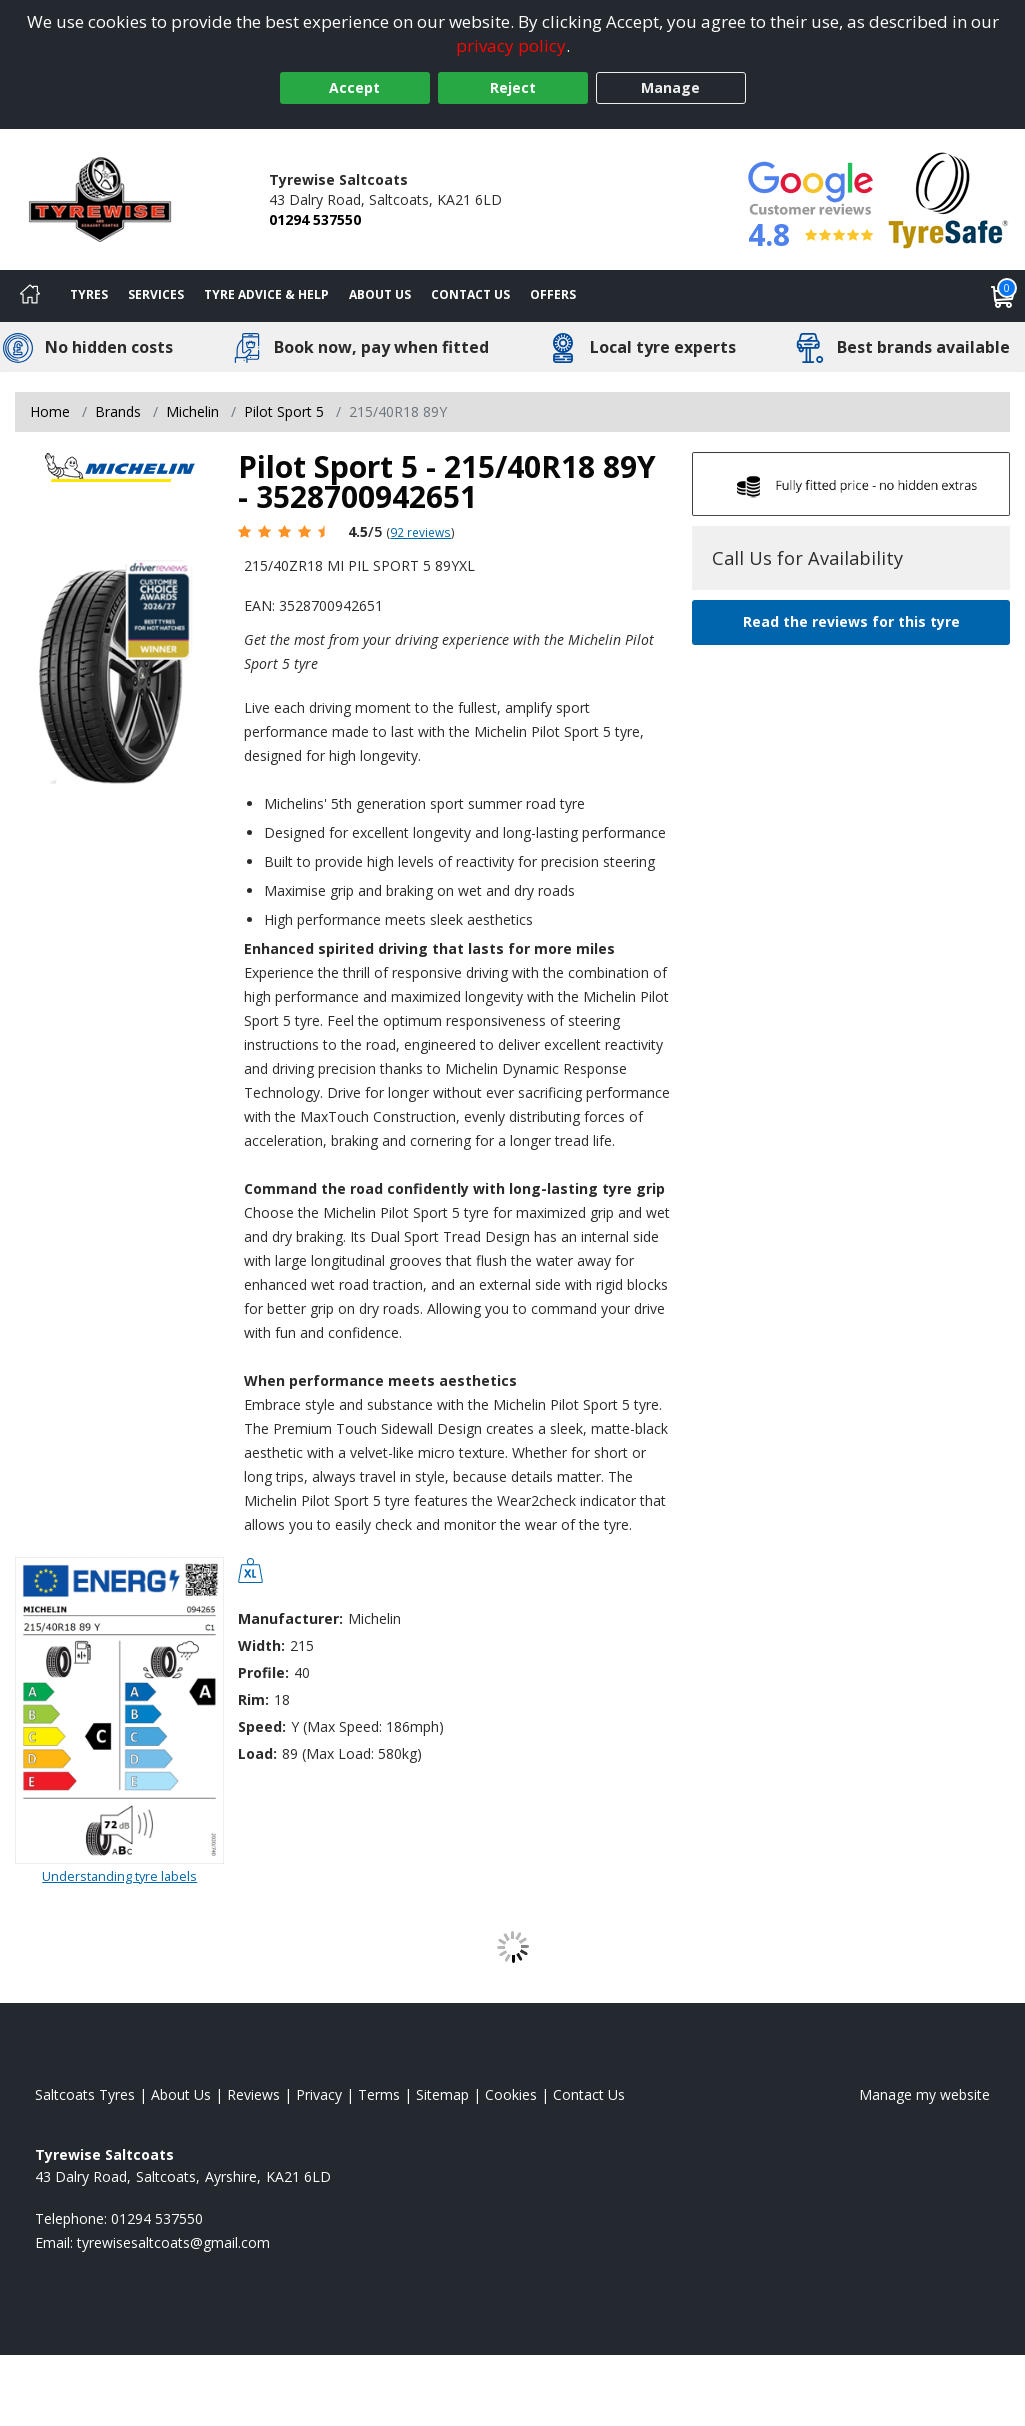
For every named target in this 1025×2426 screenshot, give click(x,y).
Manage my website (924, 2094)
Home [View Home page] (50, 411)
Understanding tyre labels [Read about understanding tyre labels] (119, 1876)
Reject (513, 87)
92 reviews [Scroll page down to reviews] (420, 532)
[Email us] (173, 2242)
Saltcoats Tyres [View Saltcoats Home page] (85, 2094)
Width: (261, 1645)
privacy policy (511, 45)
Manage (670, 87)
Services (156, 294)
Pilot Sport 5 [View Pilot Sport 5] (284, 411)
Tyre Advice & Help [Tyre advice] (266, 294)
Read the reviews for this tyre (851, 621)
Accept (354, 87)
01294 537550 (315, 219)
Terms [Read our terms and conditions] (379, 2094)
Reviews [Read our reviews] (253, 2094)
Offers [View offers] (553, 294)
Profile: (263, 1672)
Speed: (262, 1726)
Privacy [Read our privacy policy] (319, 2094)
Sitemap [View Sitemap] (442, 2094)
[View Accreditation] (948, 197)
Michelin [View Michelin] (192, 411)
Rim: (253, 1699)
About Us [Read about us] (181, 2094)
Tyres (89, 294)
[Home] (30, 296)
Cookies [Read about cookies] (511, 2094)
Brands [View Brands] (118, 411)
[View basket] (1003, 296)
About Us (380, 294)
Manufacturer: (290, 1618)
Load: (257, 1753)
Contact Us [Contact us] (470, 294)
